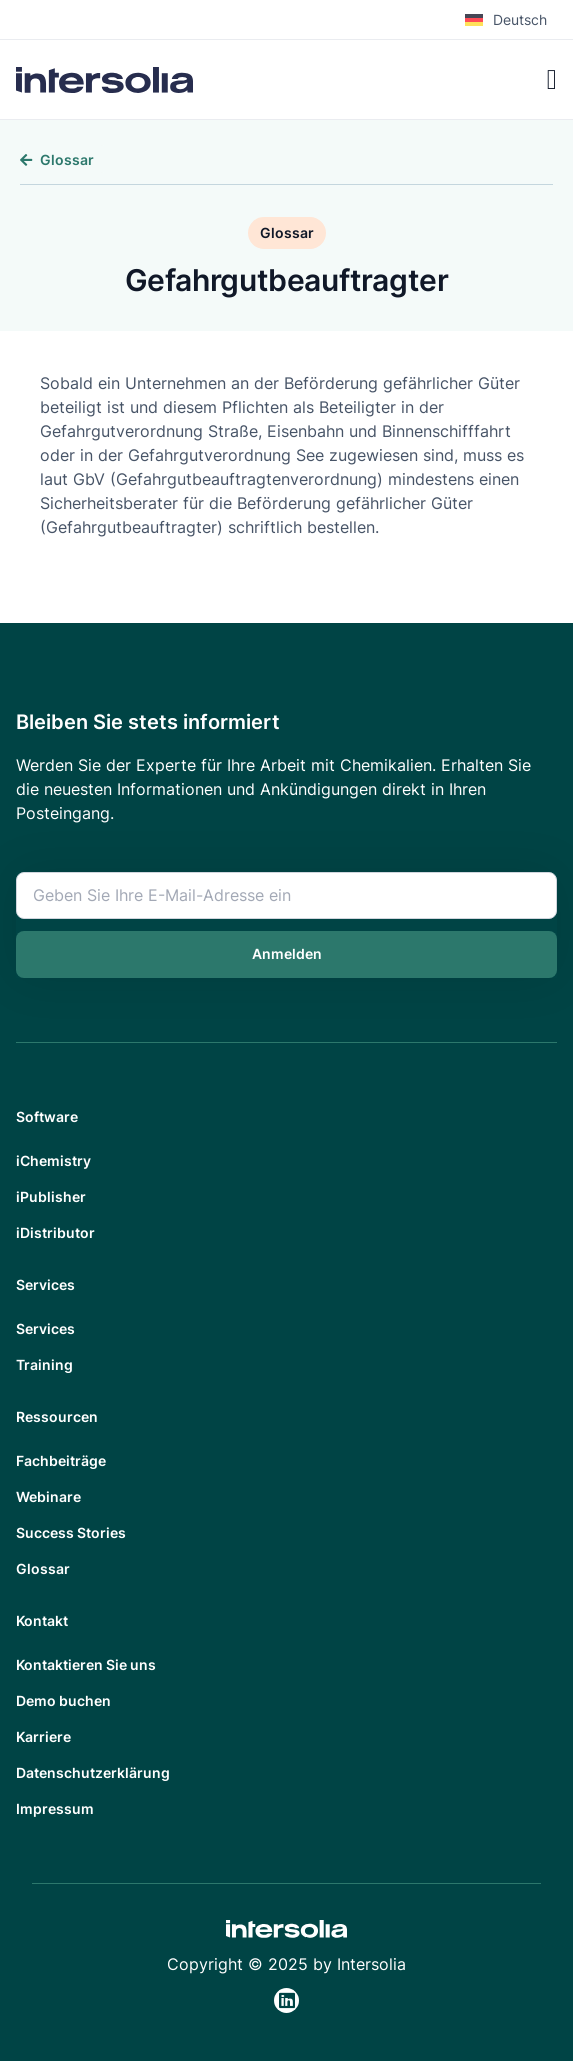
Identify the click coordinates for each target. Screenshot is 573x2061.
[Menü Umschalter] (552, 80)
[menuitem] (511, 20)
